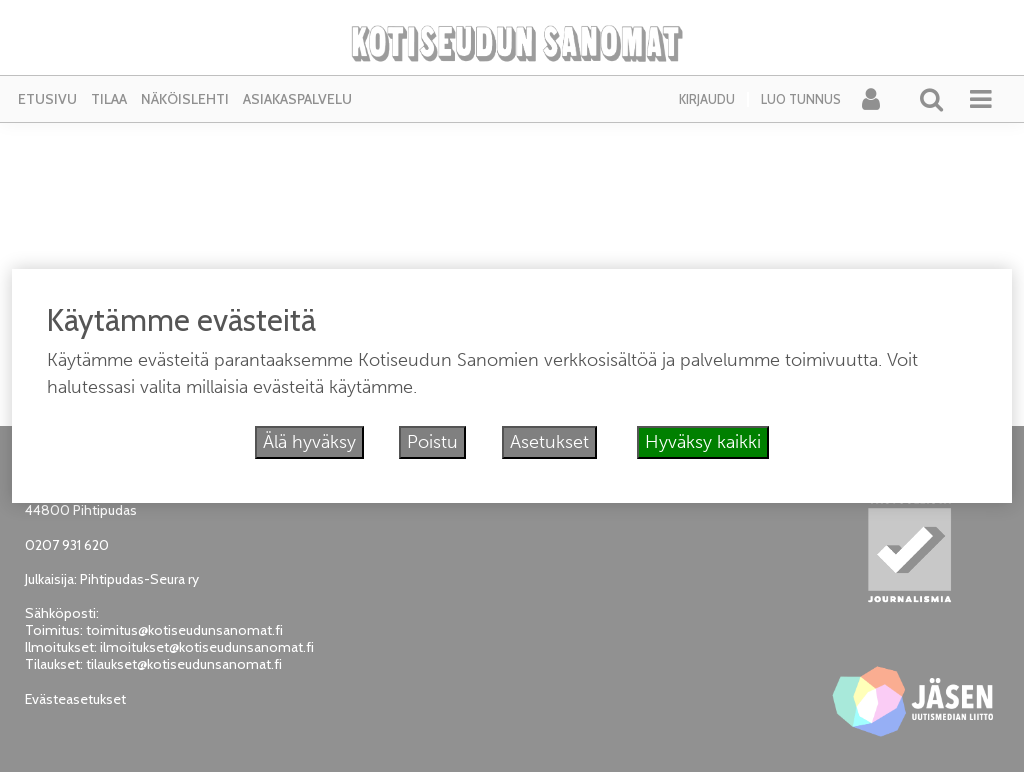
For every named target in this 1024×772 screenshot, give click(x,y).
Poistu (432, 442)
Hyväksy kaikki (703, 442)
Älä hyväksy (309, 442)
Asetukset (549, 442)
